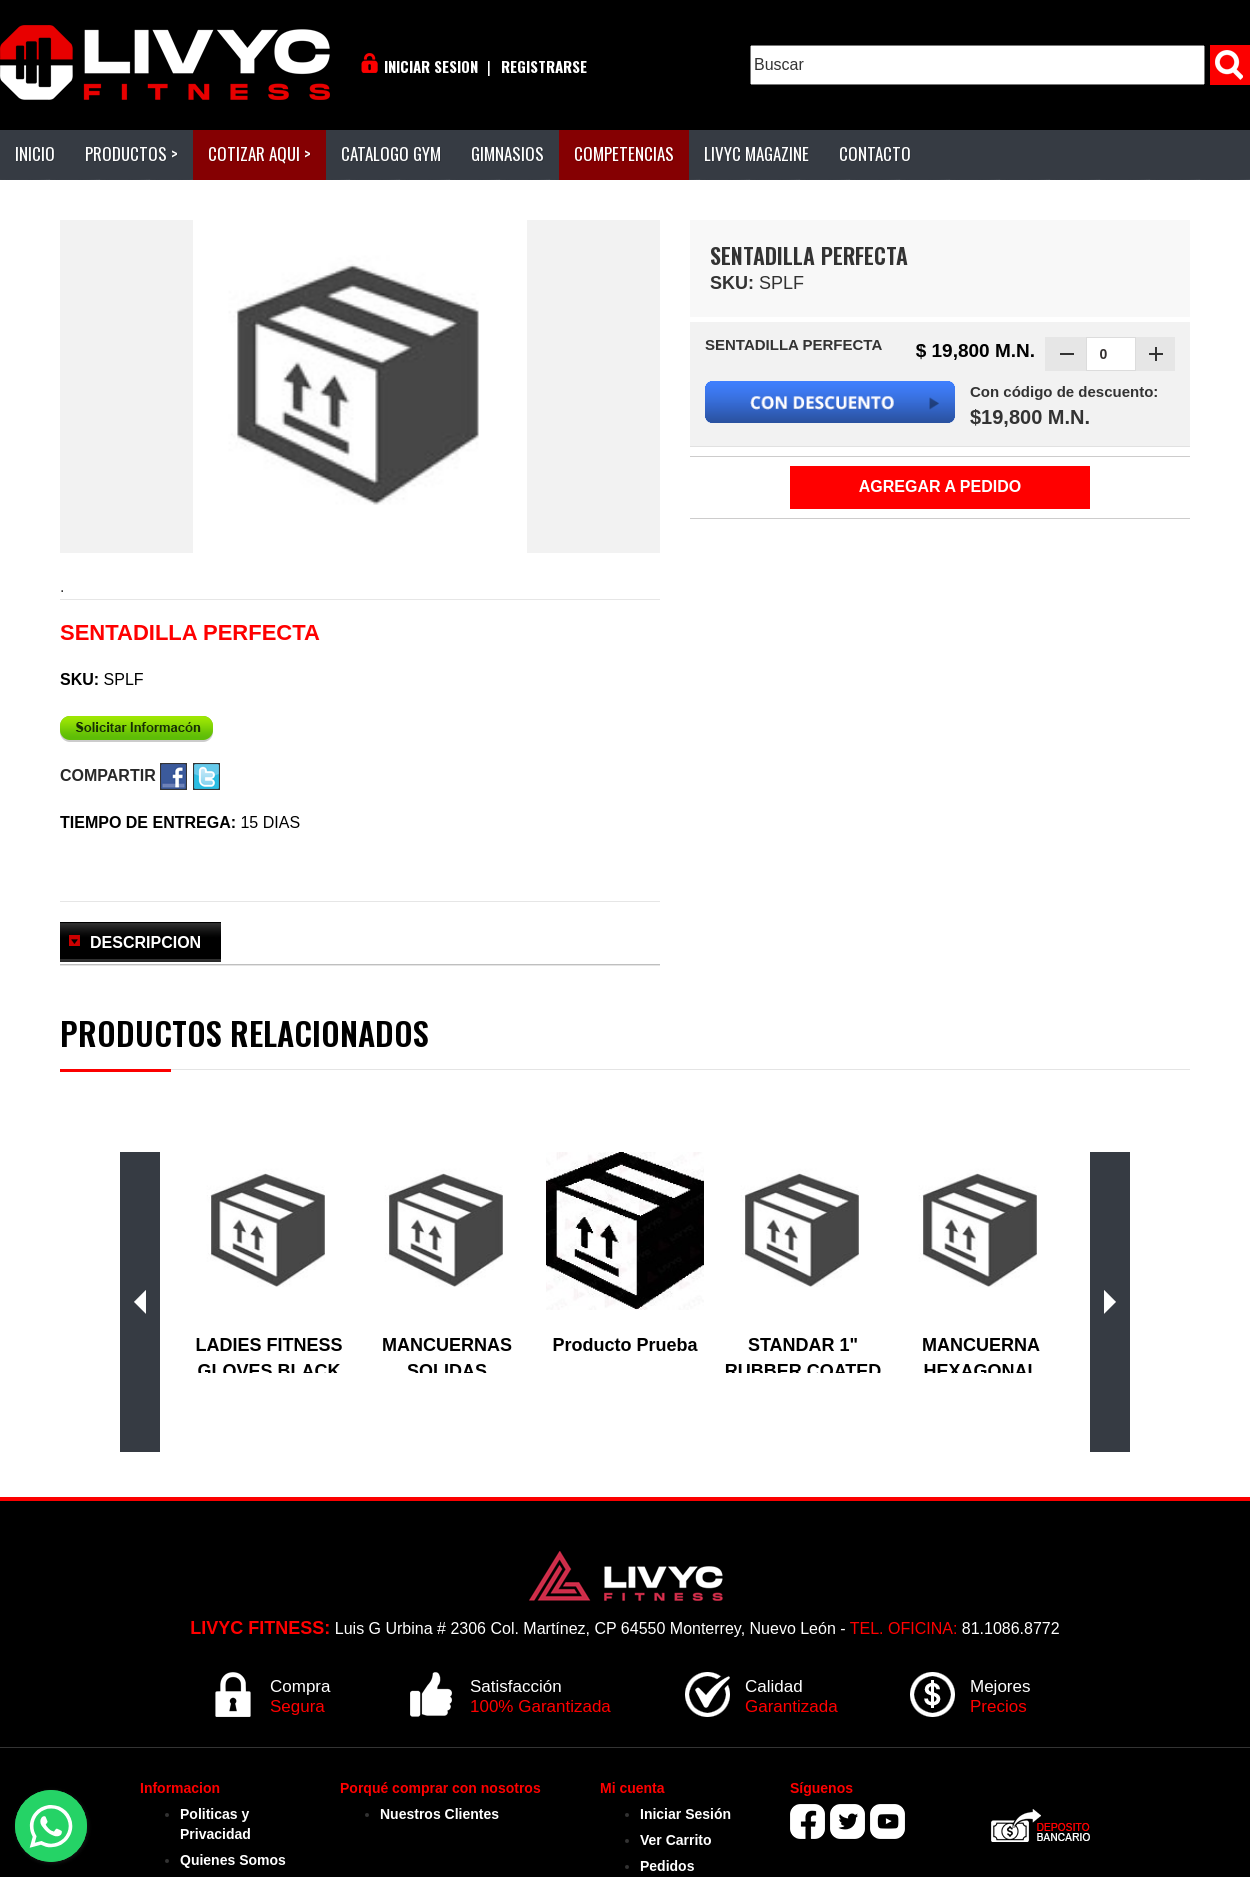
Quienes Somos (233, 1860)
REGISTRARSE (544, 66)
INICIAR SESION (431, 66)
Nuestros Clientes (439, 1814)
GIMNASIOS (507, 153)
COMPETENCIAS (624, 153)
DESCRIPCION (145, 942)
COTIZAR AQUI (259, 153)
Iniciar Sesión (685, 1814)
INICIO (35, 153)
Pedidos (667, 1866)
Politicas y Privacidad (215, 1824)
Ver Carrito (676, 1840)
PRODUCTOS (131, 153)
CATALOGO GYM (391, 153)
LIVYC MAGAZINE (756, 153)
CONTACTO (875, 153)
